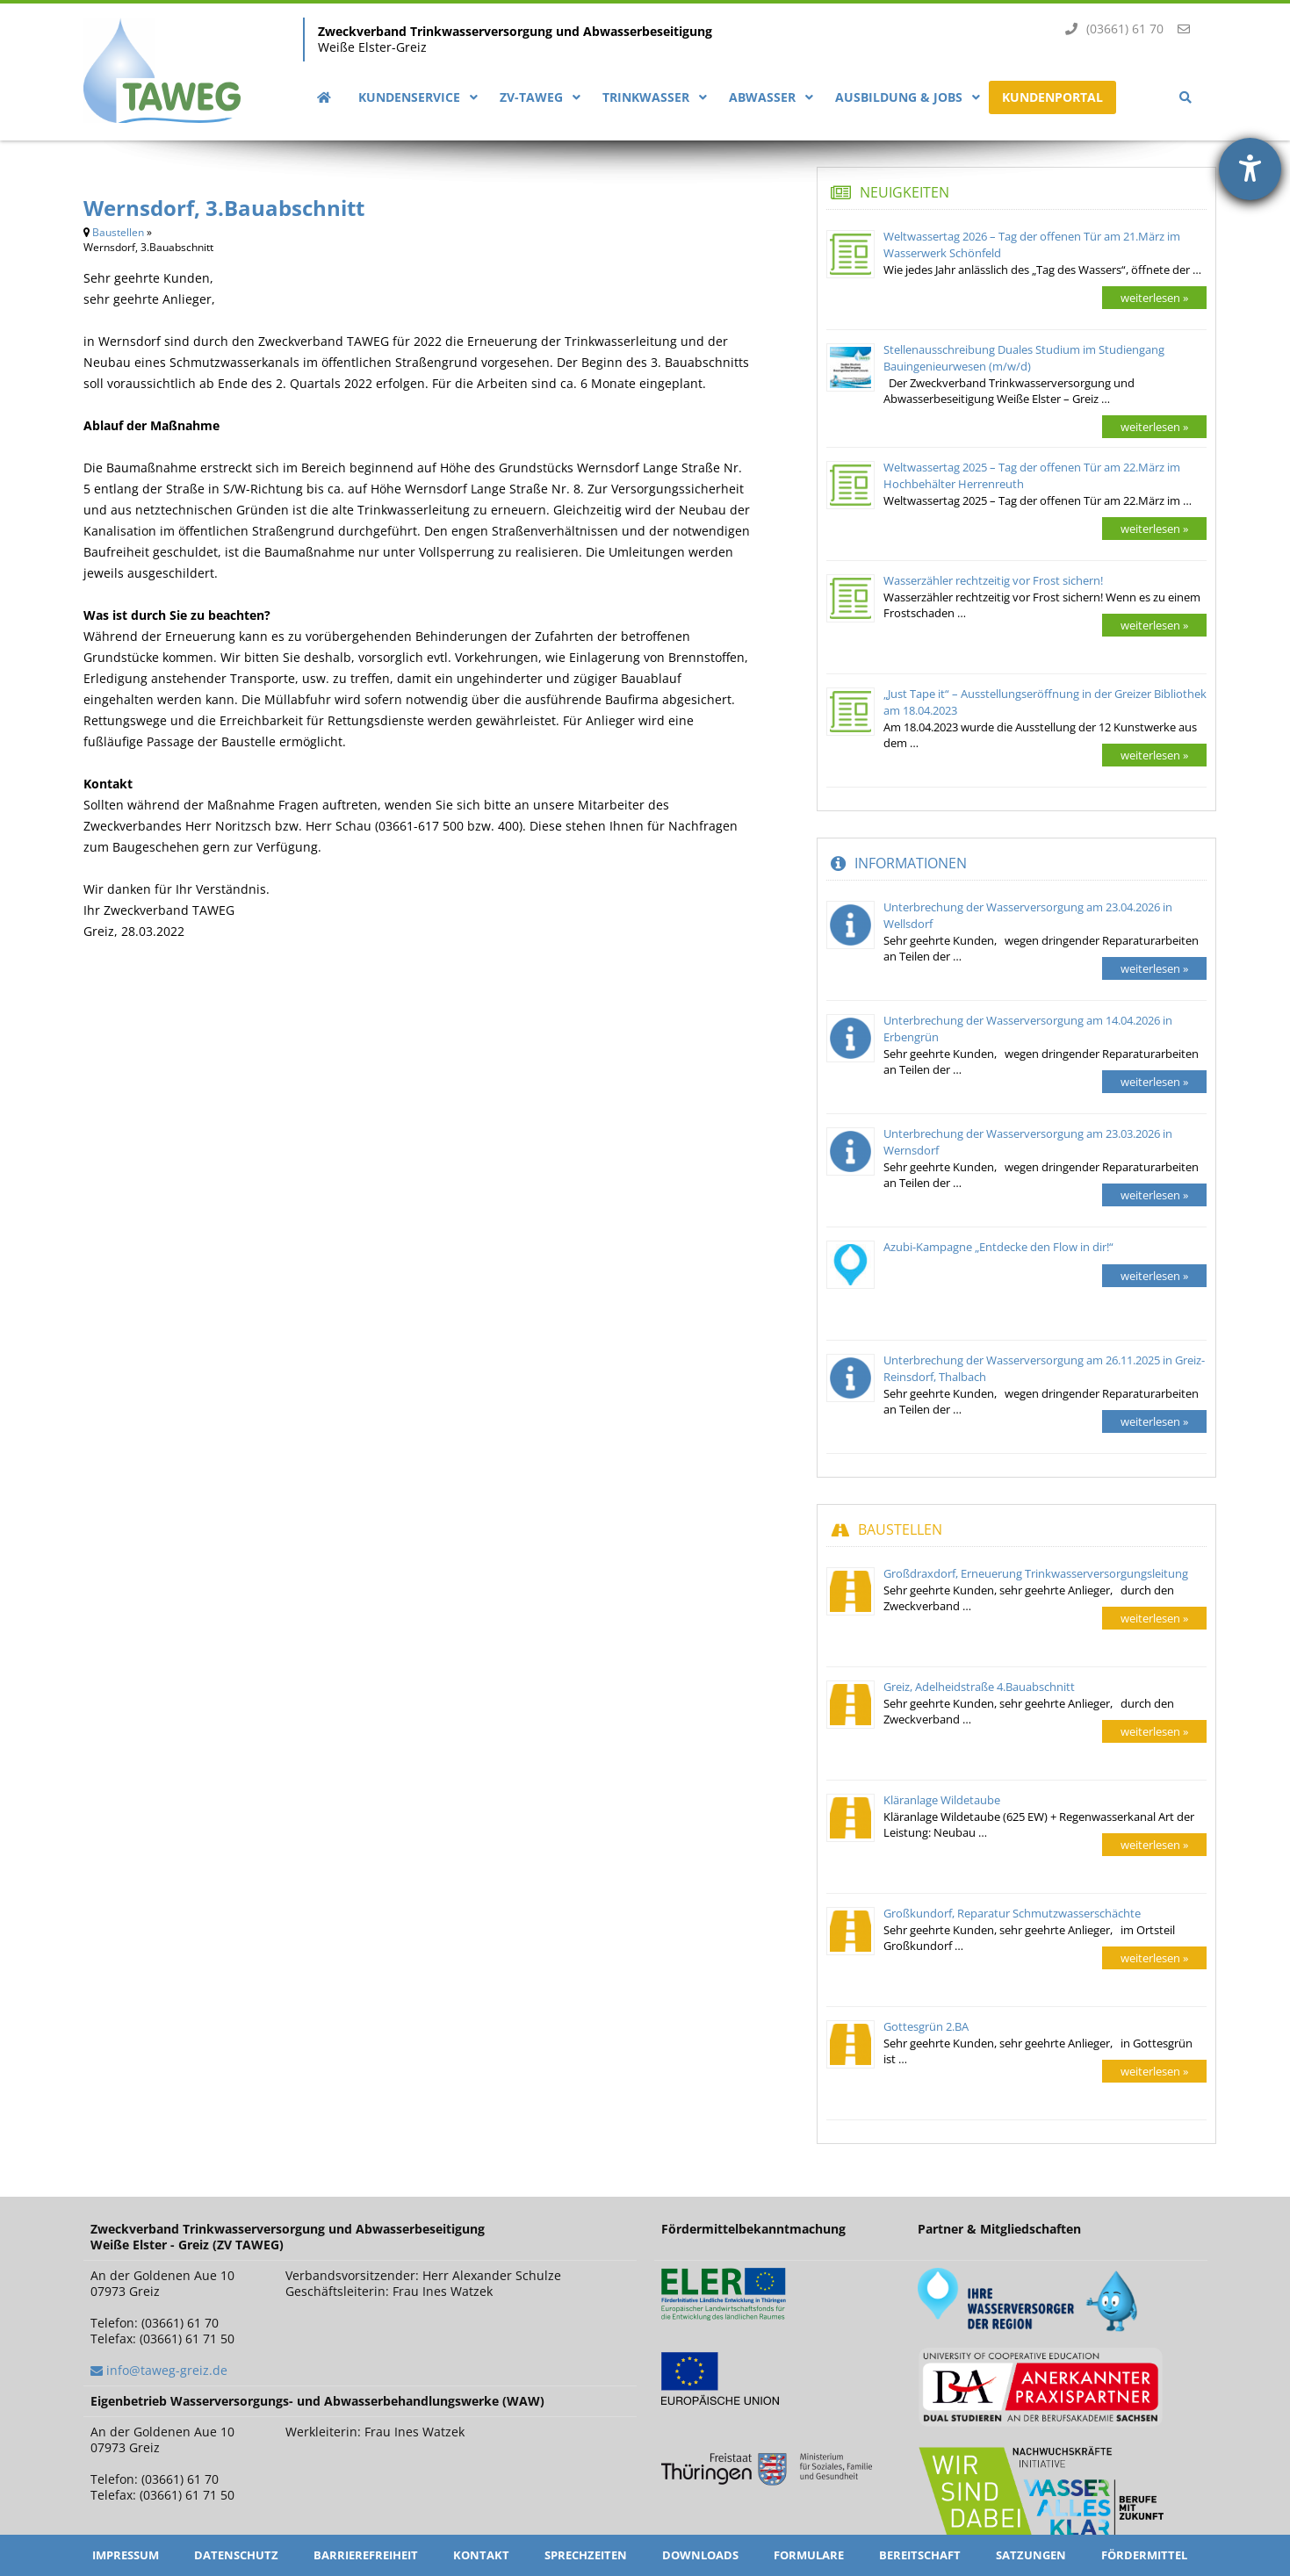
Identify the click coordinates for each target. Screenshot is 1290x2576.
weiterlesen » (1154, 298)
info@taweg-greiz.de (166, 2370)
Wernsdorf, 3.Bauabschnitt (223, 207)
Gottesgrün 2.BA (926, 2026)
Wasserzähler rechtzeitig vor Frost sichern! (993, 580)
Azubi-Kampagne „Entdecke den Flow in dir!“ (998, 1247)
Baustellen (118, 232)
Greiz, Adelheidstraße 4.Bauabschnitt (979, 1687)
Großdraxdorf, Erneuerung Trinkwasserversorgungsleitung (1035, 1573)
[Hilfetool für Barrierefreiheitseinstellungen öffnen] (1250, 169)
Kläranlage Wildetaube (941, 1800)
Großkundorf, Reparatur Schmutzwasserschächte (1012, 1913)
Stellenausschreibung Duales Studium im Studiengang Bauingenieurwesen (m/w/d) (1023, 358)
